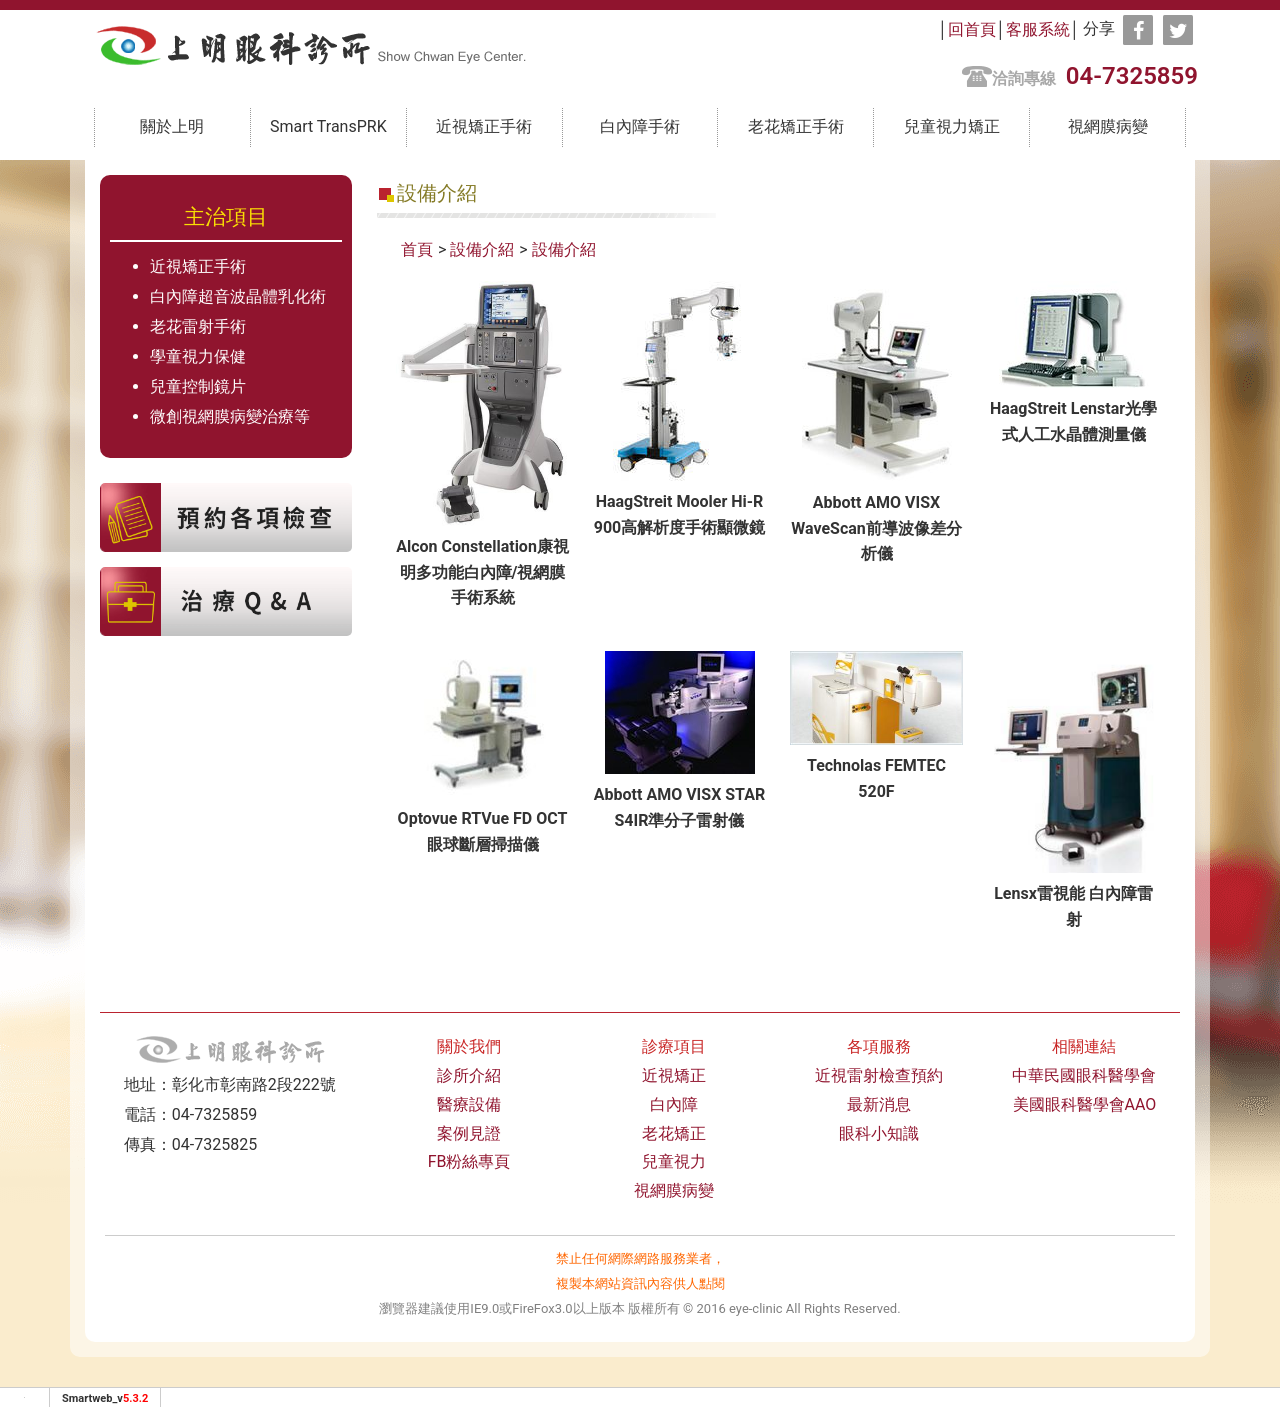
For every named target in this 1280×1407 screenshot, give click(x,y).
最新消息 (879, 1104)
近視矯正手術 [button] (484, 126)
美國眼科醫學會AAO (1085, 1104)
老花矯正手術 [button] (796, 126)
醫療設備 (469, 1104)
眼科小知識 (879, 1133)
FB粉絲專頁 (469, 1161)
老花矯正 (674, 1133)
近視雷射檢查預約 (879, 1075)
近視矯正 (674, 1075)
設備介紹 (482, 249)
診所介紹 (469, 1075)
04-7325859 (1132, 76)
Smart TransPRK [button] (328, 126)
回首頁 (972, 29)
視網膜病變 (1108, 126)
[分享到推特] (1178, 30)
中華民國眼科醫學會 (1084, 1075)
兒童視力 (674, 1161)
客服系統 (1038, 29)
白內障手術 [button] (640, 126)
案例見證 (469, 1133)
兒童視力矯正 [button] (952, 126)
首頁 (417, 249)
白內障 (674, 1104)
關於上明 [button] (172, 126)
